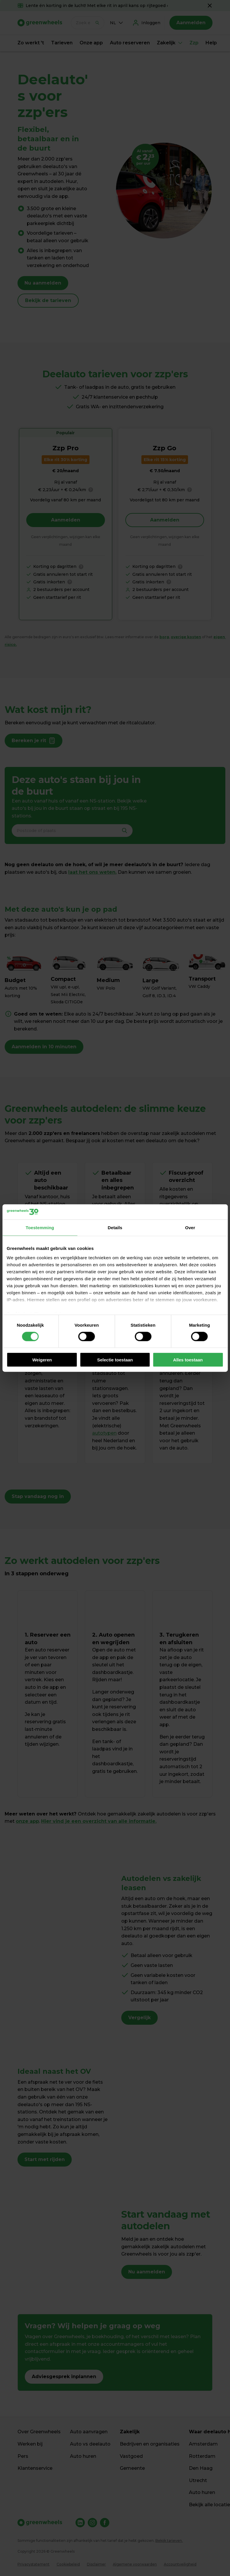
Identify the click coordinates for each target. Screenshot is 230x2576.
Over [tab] (190, 1227)
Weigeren (42, 1359)
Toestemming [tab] (40, 1227)
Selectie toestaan (115, 1359)
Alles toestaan (188, 1359)
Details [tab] (115, 1227)
